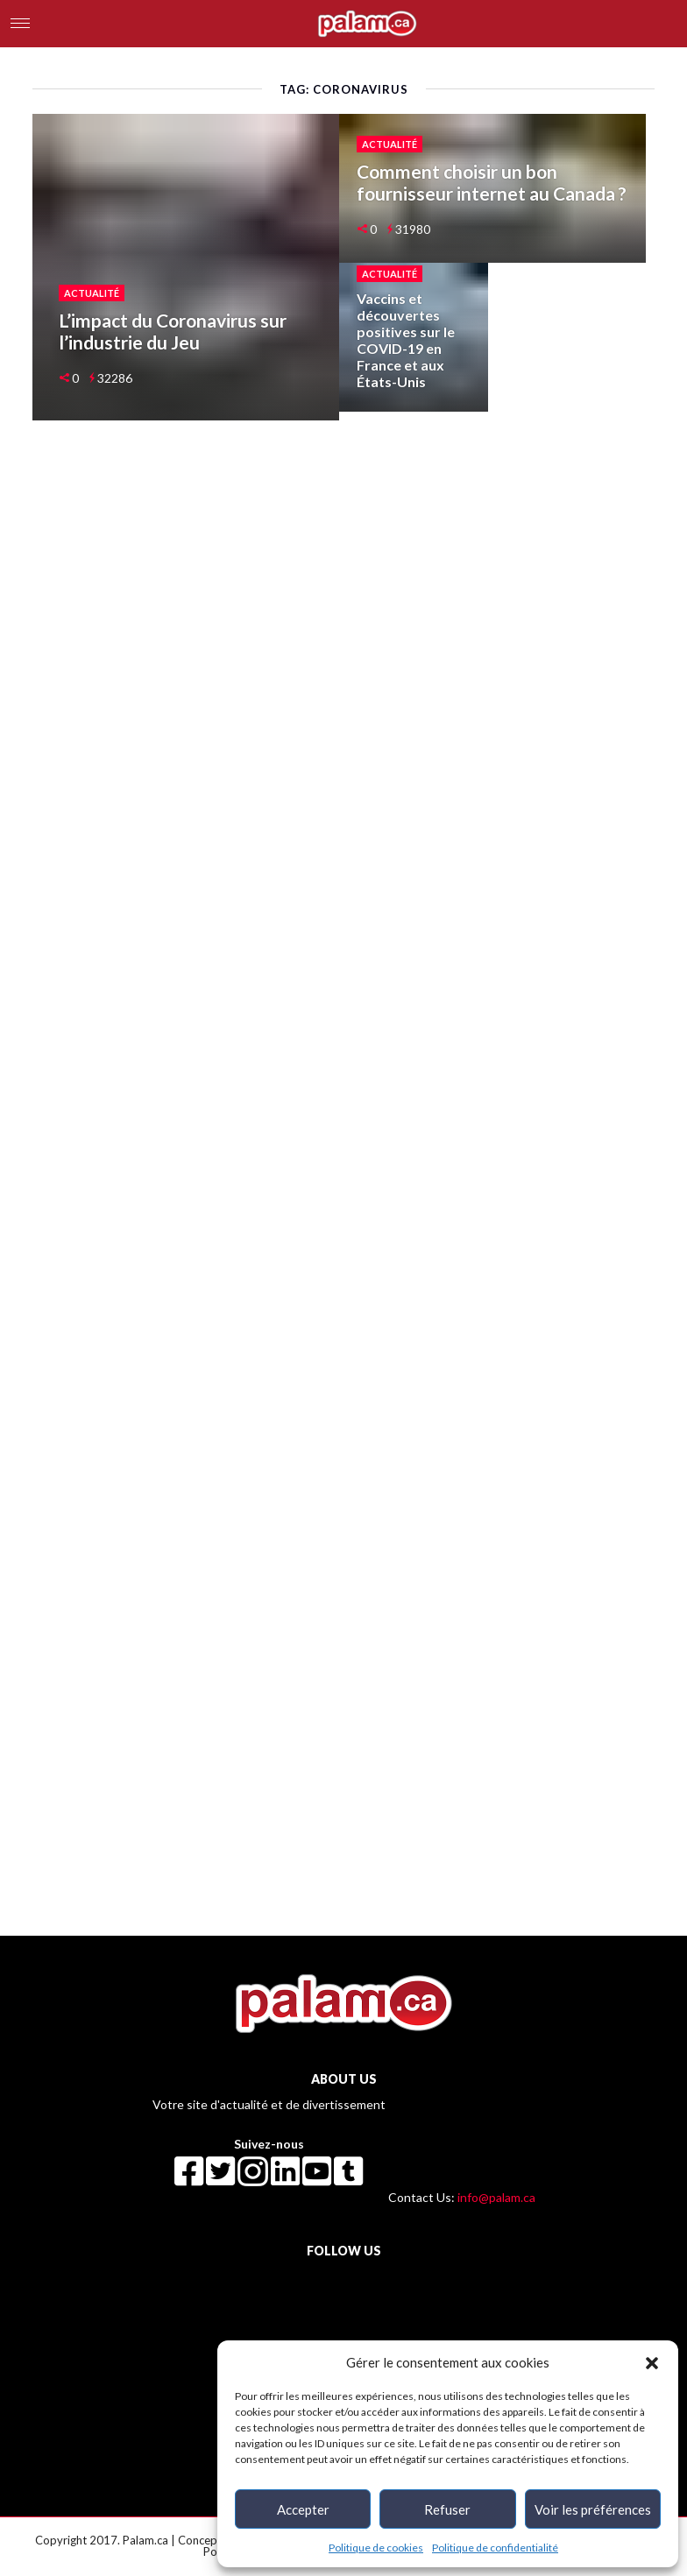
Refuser (447, 2509)
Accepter (303, 2509)
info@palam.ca (496, 2197)
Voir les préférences (593, 2509)
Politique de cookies (376, 2547)
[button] (652, 2362)
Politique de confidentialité (495, 2547)
